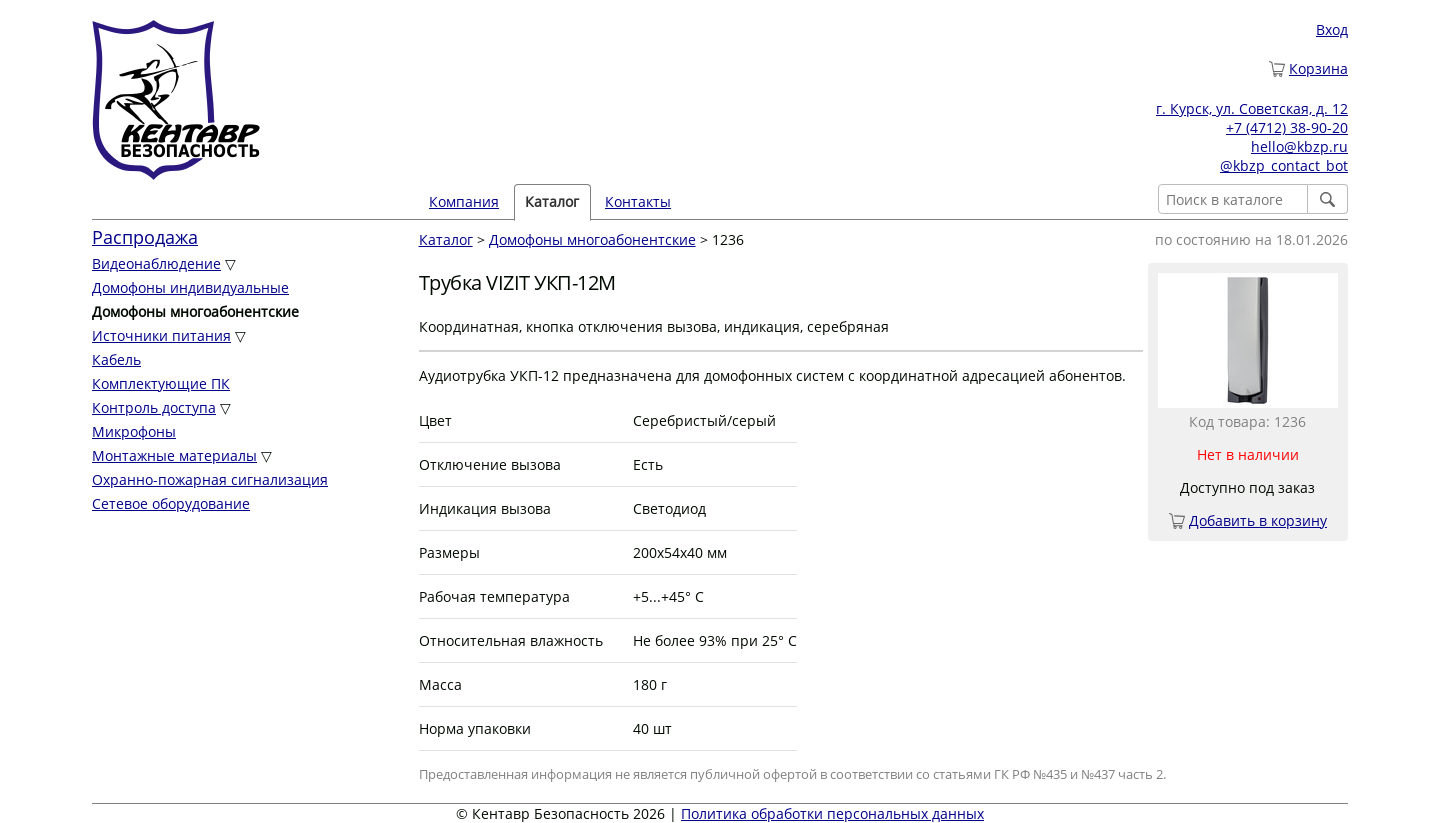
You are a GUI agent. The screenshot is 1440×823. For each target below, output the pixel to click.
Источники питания (161, 335)
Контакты (638, 201)
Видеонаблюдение (156, 263)
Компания (464, 201)
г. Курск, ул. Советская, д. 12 (1252, 108)
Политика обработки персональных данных (832, 813)
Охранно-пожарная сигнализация (210, 479)
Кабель (116, 359)
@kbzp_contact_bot (1284, 165)
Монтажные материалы (174, 455)
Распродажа (145, 237)
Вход (1332, 29)
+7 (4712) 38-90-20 (1287, 127)
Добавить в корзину (1258, 520)
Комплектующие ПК (161, 383)
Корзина (1318, 68)
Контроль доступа (154, 407)
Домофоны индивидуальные (190, 287)
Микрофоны (134, 431)
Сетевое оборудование (171, 503)
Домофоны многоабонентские (592, 239)
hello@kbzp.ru (1299, 146)
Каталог (552, 201)
